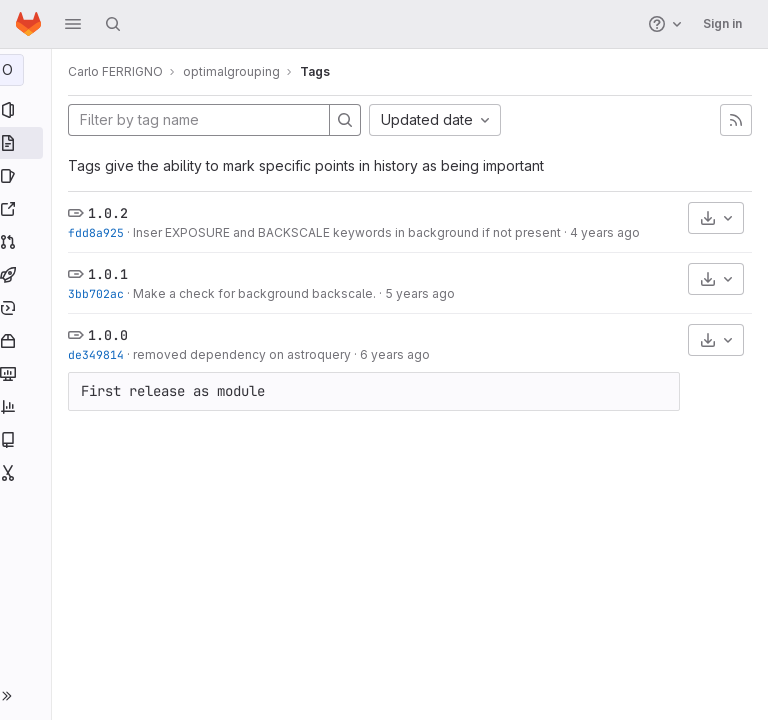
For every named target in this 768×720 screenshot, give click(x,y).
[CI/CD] (27, 275)
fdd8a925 (100, 232)
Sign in (722, 23)
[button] (73, 24)
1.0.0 (112, 335)
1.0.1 (112, 274)
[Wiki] (27, 440)
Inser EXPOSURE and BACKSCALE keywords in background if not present (351, 232)
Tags (319, 71)
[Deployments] (27, 308)
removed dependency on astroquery (246, 354)
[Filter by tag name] (203, 120)
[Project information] (27, 110)
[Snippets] (27, 473)
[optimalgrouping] (28, 70)
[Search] (113, 24)
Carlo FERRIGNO (119, 71)
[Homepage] (28, 24)
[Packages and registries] (27, 341)
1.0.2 (112, 213)
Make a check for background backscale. (258, 293)
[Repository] (27, 143)
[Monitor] (27, 374)
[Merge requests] (27, 242)
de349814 (100, 354)
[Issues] (27, 176)
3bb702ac (100, 293)
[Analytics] (27, 407)
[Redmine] (27, 209)
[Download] (716, 218)
